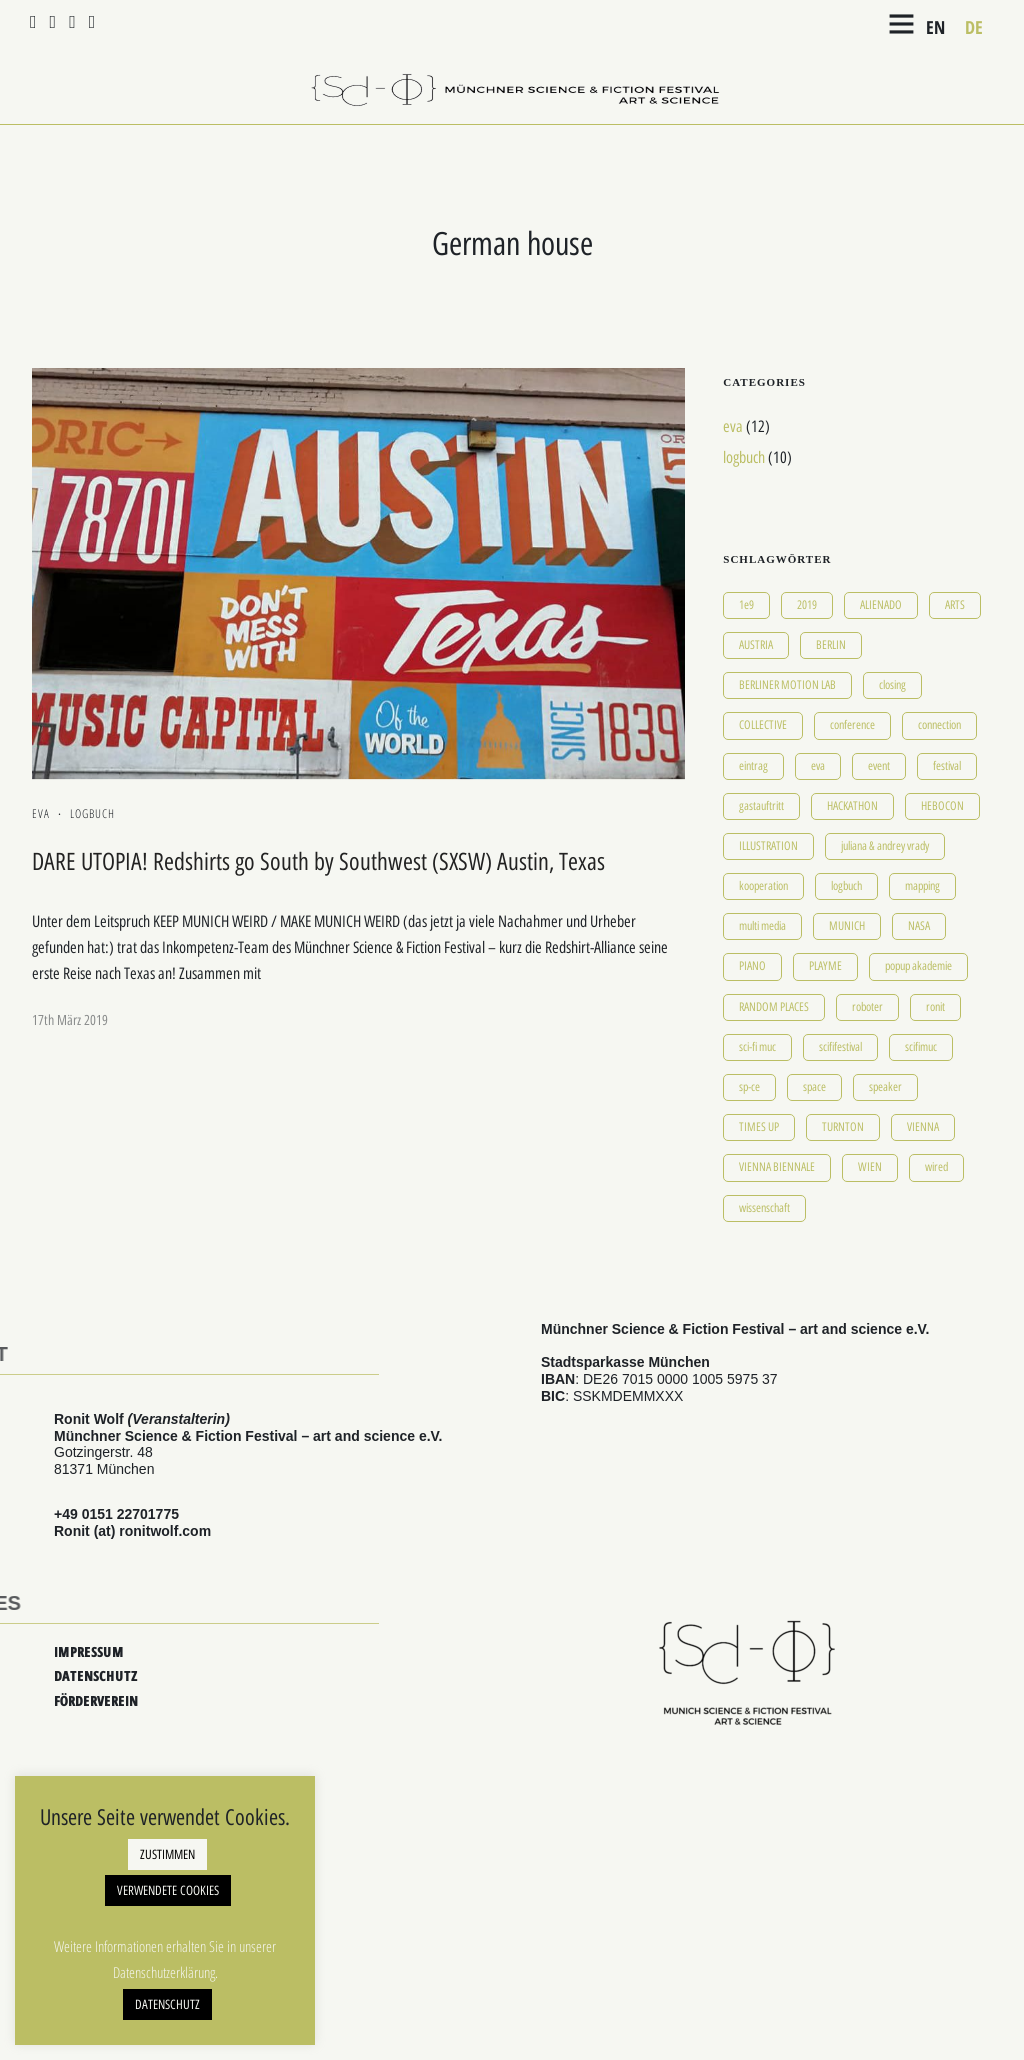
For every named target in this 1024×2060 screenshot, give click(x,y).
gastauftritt (761, 806)
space (814, 1087)
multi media (762, 926)
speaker (885, 1087)
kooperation (763, 886)
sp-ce (749, 1087)
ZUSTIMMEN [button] (167, 1854)
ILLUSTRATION (768, 846)
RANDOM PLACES (774, 1007)
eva (41, 813)
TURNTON (843, 1127)
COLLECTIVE (763, 725)
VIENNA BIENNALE (777, 1167)
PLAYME (825, 966)
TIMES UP (759, 1127)
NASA (919, 926)
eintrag (753, 766)
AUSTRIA (756, 645)
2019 (807, 605)
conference (852, 725)
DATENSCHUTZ (95, 1675)
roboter (867, 1007)
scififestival (840, 1047)
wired (936, 1167)
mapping (922, 886)
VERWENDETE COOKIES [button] (168, 1890)
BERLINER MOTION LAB (787, 685)
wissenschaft (764, 1208)
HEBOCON (942, 806)
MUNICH (847, 926)
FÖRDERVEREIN (96, 1700)
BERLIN (831, 645)
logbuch (92, 813)
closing (892, 685)
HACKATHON (852, 806)
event (879, 766)
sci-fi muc (757, 1047)
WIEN (870, 1167)
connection (939, 725)
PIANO (752, 966)
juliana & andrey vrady (885, 846)
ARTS (955, 605)
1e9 (746, 605)
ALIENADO (881, 605)
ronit (935, 1007)
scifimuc (921, 1047)
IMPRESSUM (89, 1651)
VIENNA (923, 1127)
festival (947, 766)
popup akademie (918, 966)
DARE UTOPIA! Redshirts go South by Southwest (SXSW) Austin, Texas (318, 861)
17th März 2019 (70, 1020)
